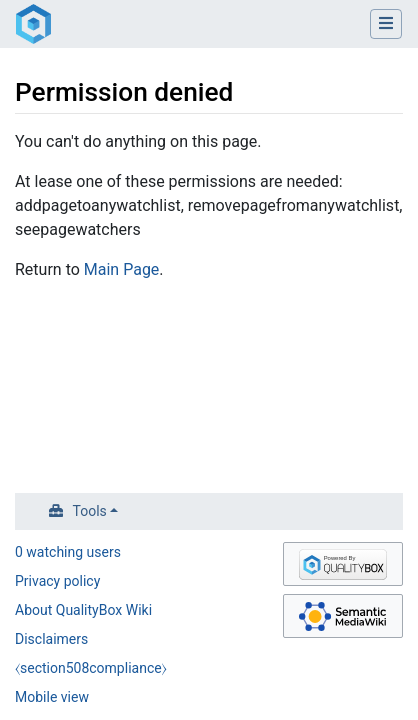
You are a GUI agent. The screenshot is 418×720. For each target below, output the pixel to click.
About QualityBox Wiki (83, 610)
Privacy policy (57, 581)
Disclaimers (51, 639)
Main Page (122, 269)
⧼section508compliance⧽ (91, 668)
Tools (90, 511)
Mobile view (52, 697)
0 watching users (68, 552)
